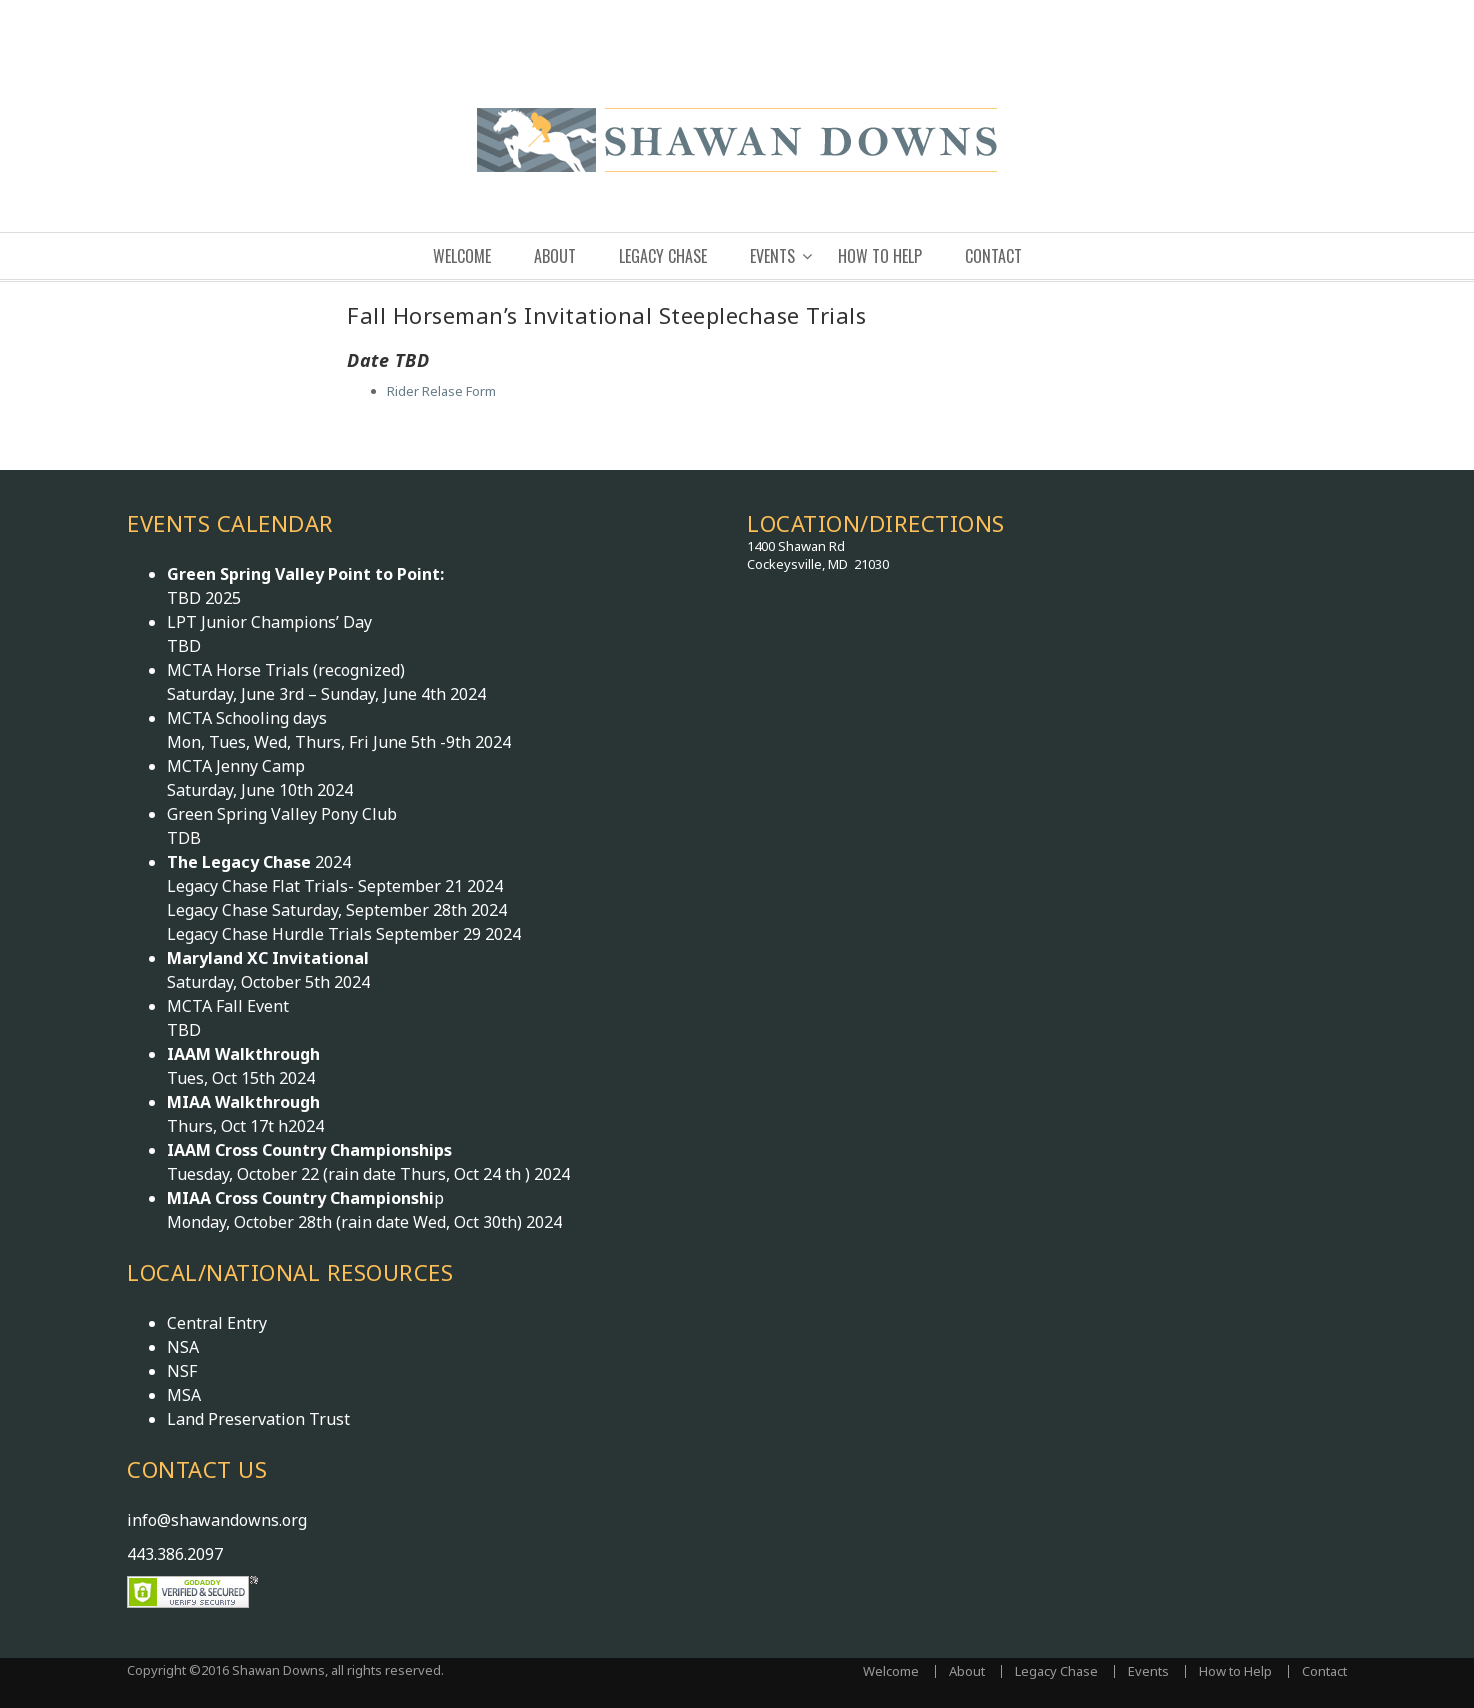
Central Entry (217, 1323)
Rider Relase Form (441, 391)
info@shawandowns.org (217, 1520)
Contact (993, 256)
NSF (182, 1371)
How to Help (880, 256)
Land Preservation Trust (258, 1419)
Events (772, 256)
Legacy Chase (663, 256)
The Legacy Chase (241, 862)
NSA (183, 1347)
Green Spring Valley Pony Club (282, 814)
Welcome (462, 256)
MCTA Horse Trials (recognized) (286, 670)
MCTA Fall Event (228, 1006)
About (555, 256)
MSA (184, 1395)
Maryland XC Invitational (268, 958)
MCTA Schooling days (247, 718)
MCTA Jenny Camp (236, 766)
